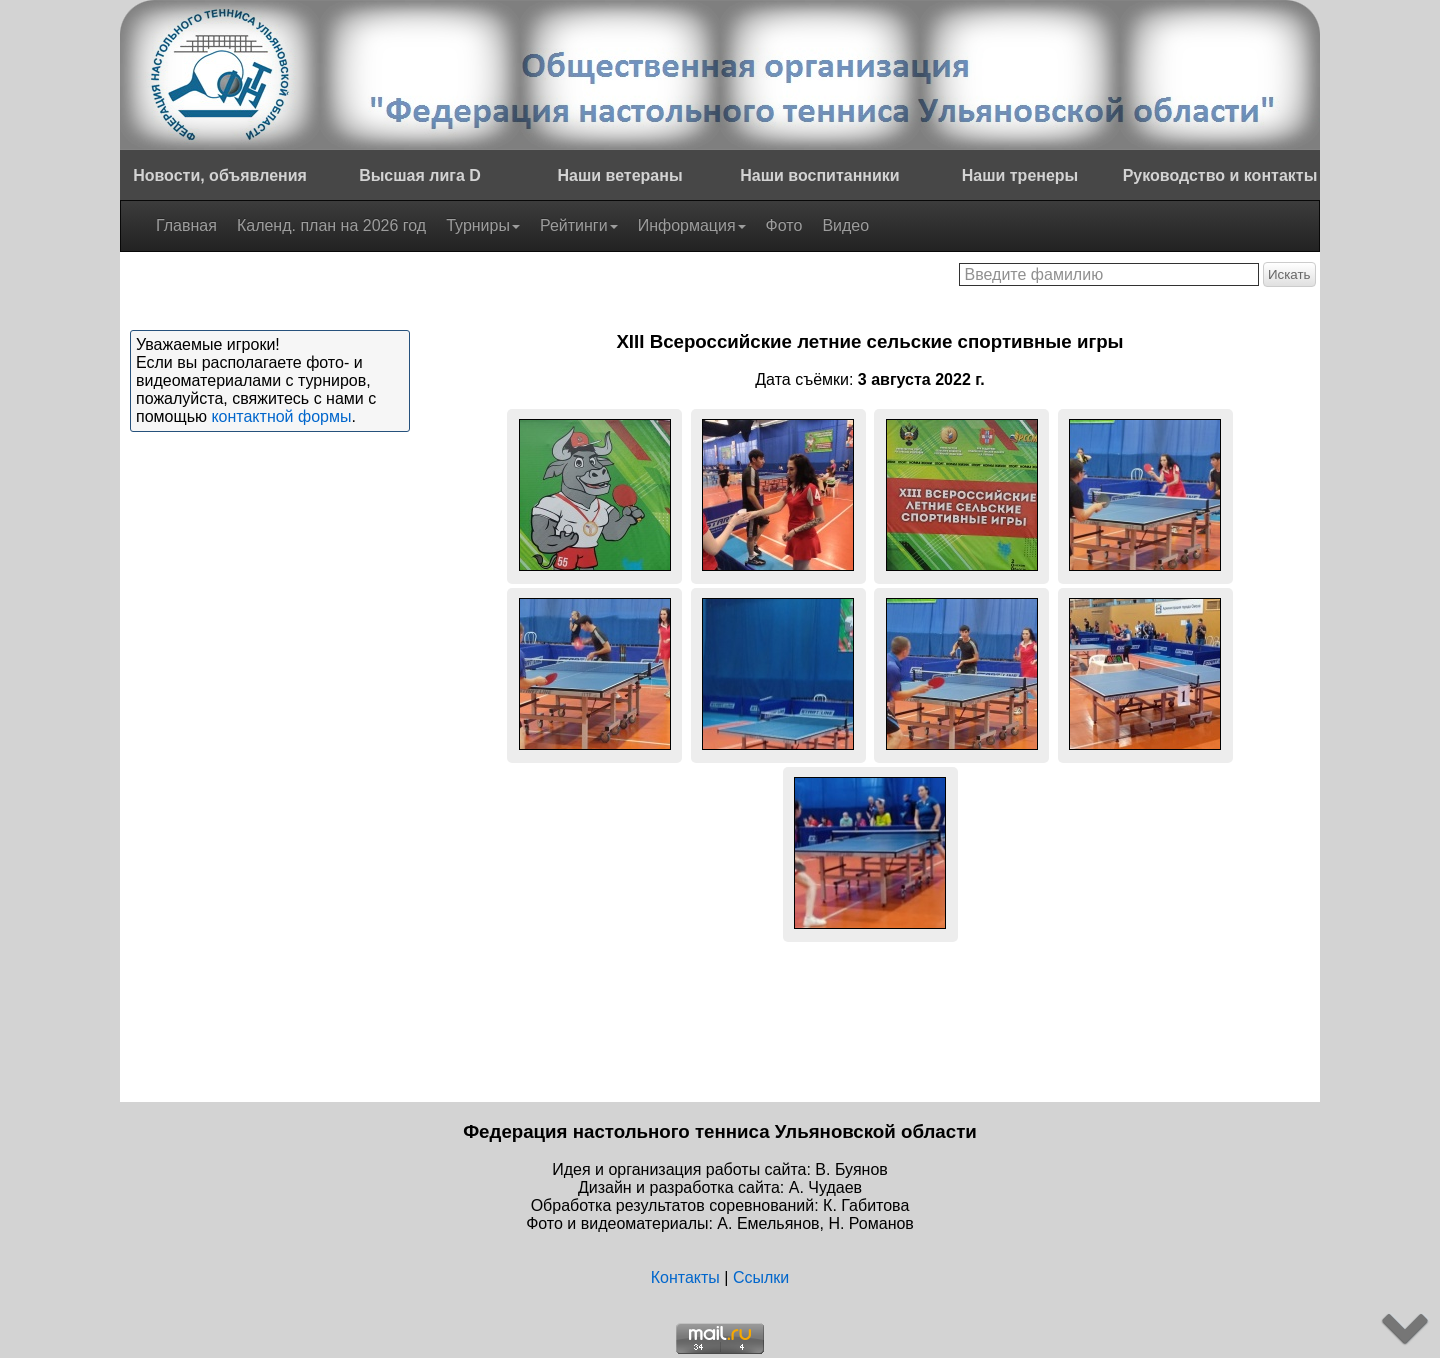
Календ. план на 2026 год (331, 225)
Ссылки (761, 1277)
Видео (845, 225)
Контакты (685, 1277)
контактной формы (281, 416)
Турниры (483, 225)
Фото (784, 225)
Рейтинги (579, 225)
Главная (186, 225)
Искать (1289, 274)
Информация (692, 225)
